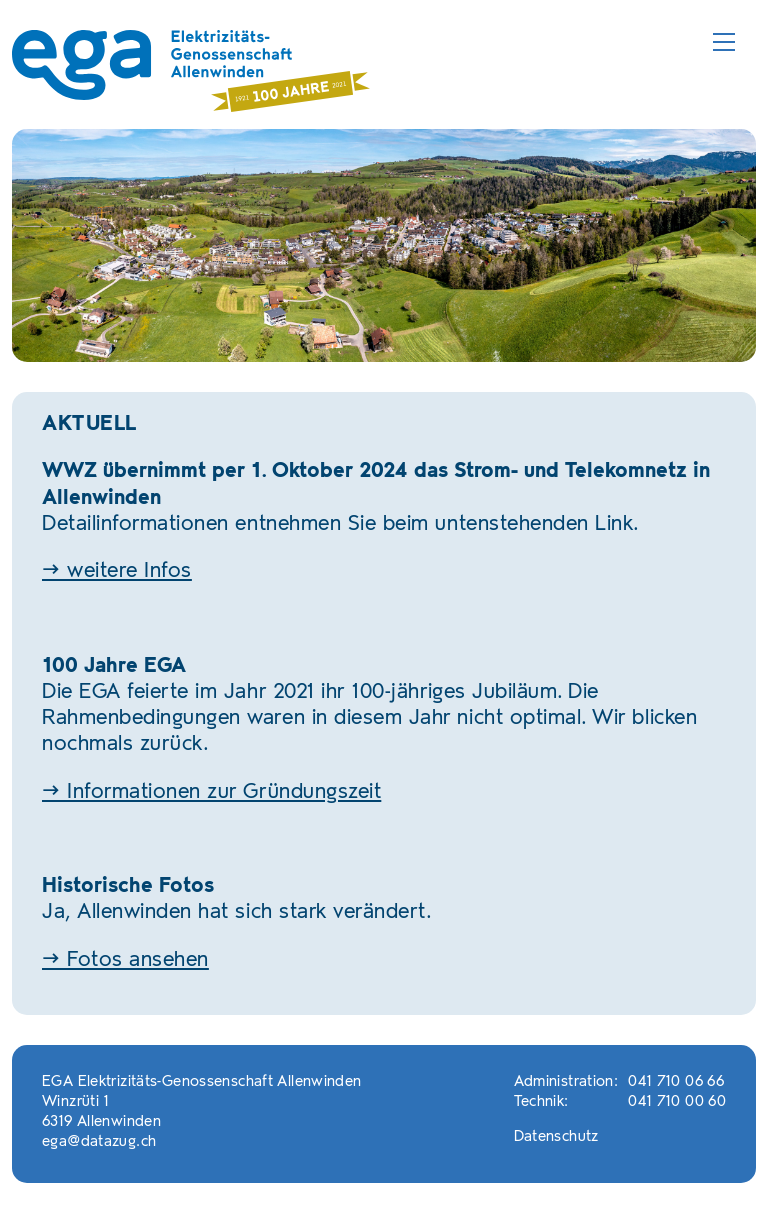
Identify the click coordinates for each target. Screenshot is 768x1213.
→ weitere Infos (117, 571)
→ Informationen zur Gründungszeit (211, 792)
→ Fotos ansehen (125, 960)
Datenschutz (556, 1137)
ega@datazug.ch (99, 1142)
